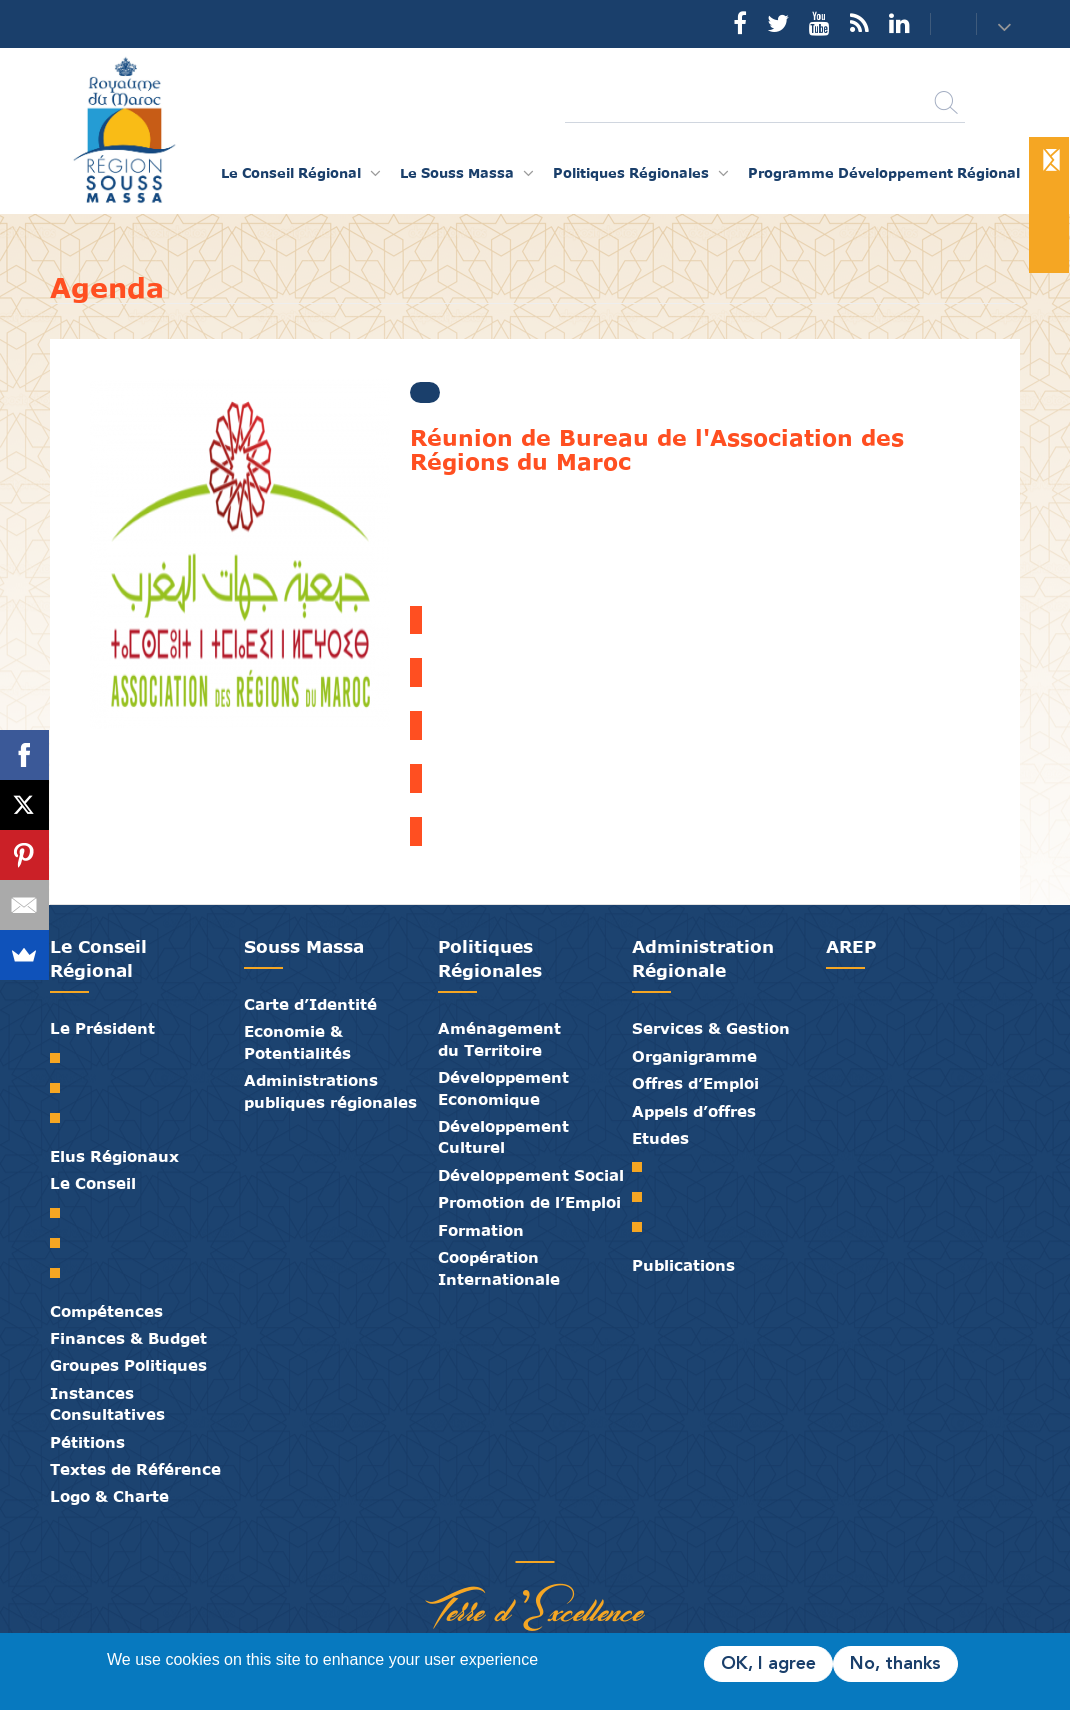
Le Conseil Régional (98, 958)
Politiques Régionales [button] (631, 173)
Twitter (778, 23)
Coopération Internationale (499, 1267)
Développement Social (531, 1175)
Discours (62, 1118)
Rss (859, 23)
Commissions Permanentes (62, 1273)
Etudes (660, 1138)
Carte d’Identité (310, 1004)
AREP (851, 946)
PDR (644, 1197)
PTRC (644, 1227)
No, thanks (895, 1664)
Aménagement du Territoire (499, 1038)
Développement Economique (503, 1087)
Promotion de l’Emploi (529, 1202)
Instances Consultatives (107, 1403)
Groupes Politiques (128, 1365)
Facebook (740, 23)
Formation (481, 1230)
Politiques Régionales (490, 958)
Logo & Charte (109, 1496)
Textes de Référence (135, 1469)
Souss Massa (304, 946)
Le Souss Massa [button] (457, 173)
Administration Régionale (703, 958)
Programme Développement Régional (884, 173)
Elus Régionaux (114, 1156)
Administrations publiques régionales (330, 1090)
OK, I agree (768, 1664)
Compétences (106, 1311)
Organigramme (694, 1056)
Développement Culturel (503, 1136)
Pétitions (87, 1442)
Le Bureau (62, 1243)
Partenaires (460, 1541)
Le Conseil (93, 1183)
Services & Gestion (711, 1028)
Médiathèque (520, 1541)
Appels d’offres (694, 1111)
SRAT (644, 1167)
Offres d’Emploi (695, 1083)
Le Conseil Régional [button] (291, 173)
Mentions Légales (610, 1541)
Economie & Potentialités (297, 1041)
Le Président (102, 1028)
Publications (683, 1265)
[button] (1006, 25)
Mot (62, 1058)
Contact (941, 24)
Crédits (580, 1541)
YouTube (819, 23)
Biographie (62, 1088)
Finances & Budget (128, 1338)
